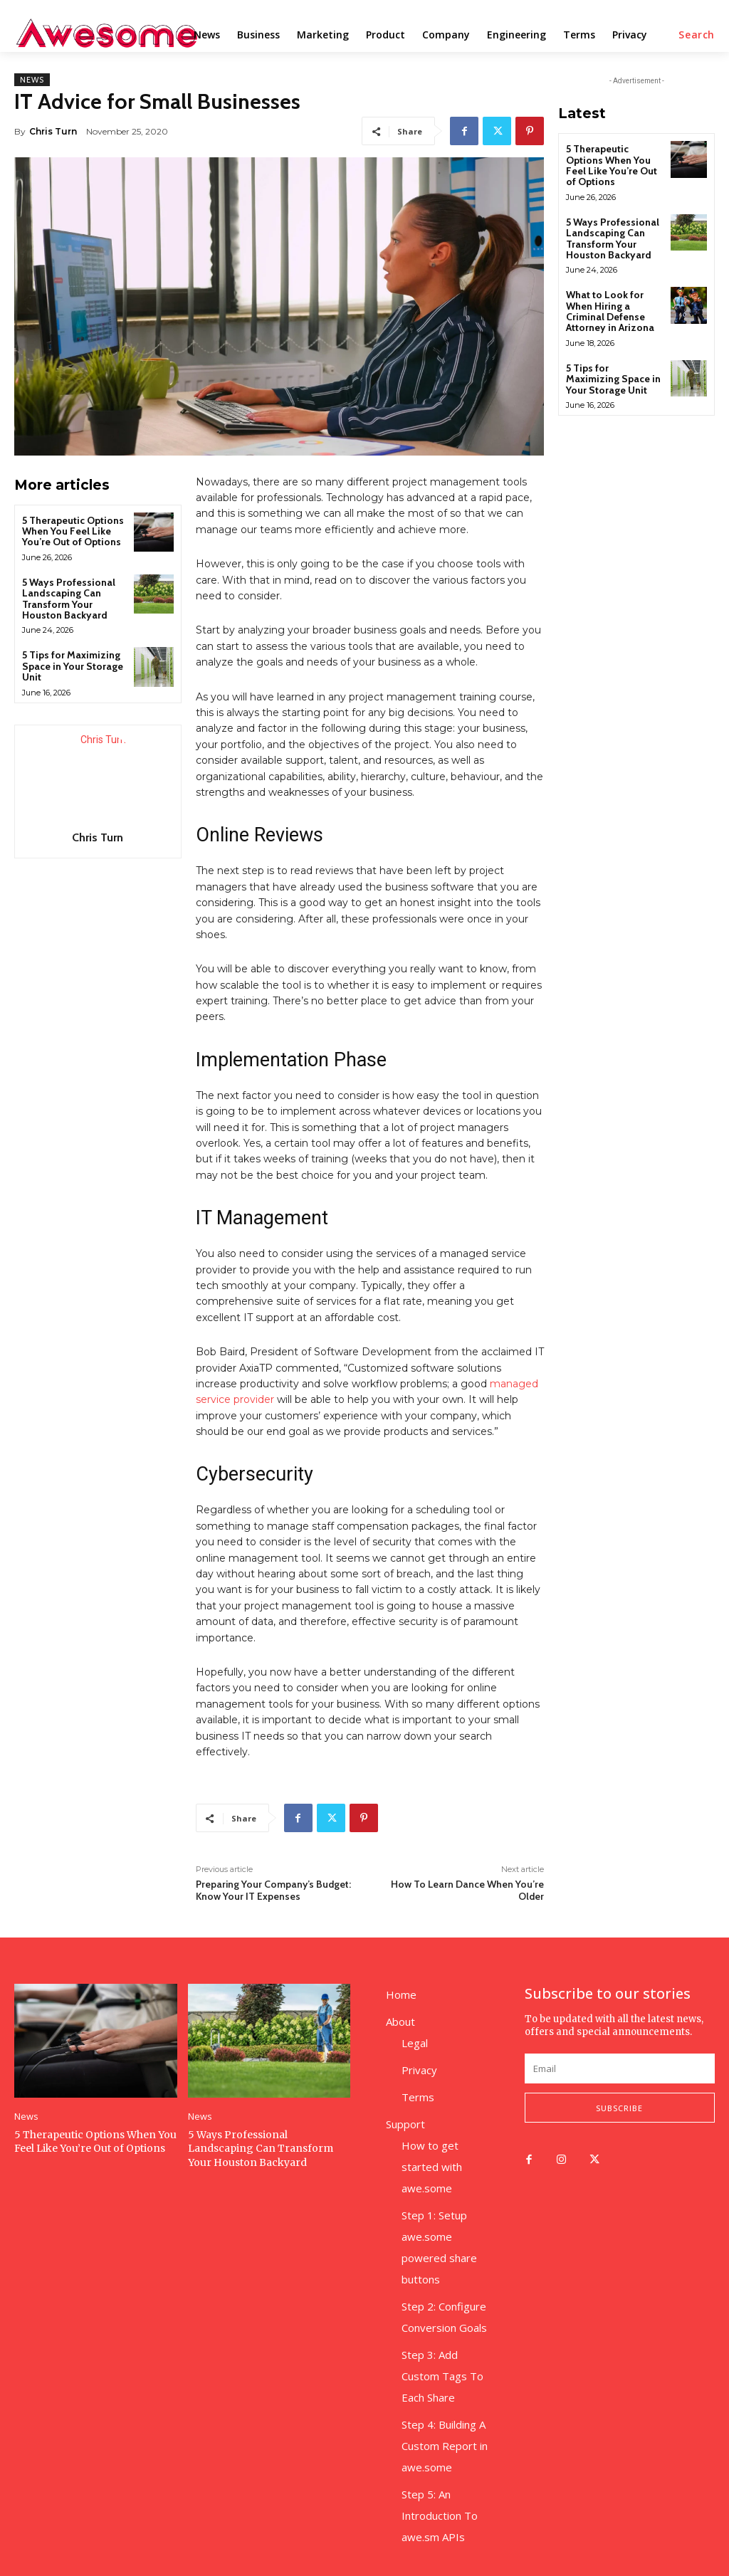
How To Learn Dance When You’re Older (467, 1890)
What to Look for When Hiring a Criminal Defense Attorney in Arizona (610, 311)
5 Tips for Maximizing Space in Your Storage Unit (72, 665)
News (32, 79)
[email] (620, 2068)
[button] (696, 35)
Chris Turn (53, 131)
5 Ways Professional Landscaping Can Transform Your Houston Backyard (68, 598)
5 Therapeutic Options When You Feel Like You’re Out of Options (73, 531)
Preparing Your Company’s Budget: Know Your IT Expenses (273, 1890)
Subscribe (619, 2108)
